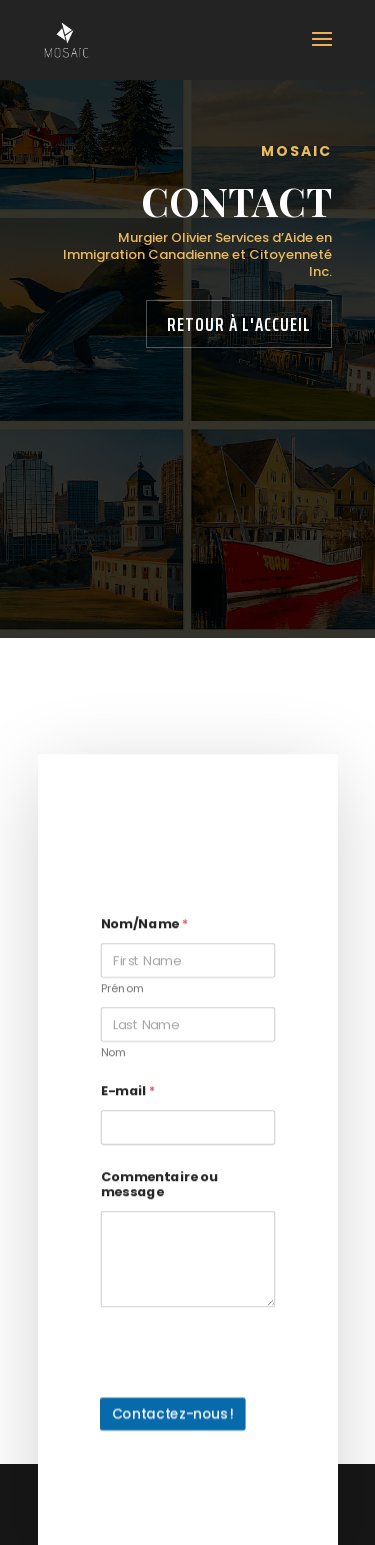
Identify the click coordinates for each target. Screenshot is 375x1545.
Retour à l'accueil (239, 324)
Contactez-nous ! (173, 1426)
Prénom (122, 1002)
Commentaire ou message (158, 1197)
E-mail (127, 1103)
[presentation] (221, 1401)
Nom (113, 1066)
